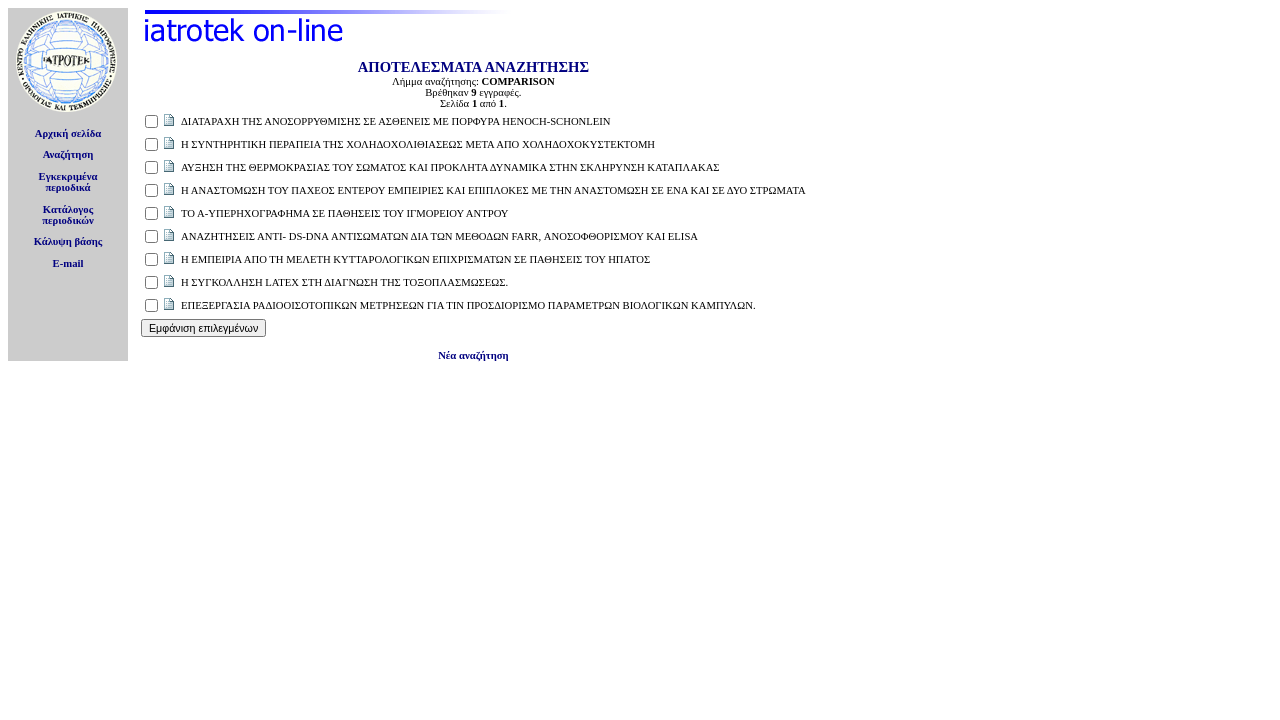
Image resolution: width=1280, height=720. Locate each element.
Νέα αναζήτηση (473, 355)
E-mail (68, 263)
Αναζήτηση (68, 154)
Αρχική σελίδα (68, 133)
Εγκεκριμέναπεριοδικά (68, 182)
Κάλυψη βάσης (68, 241)
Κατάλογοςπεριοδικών (68, 215)
